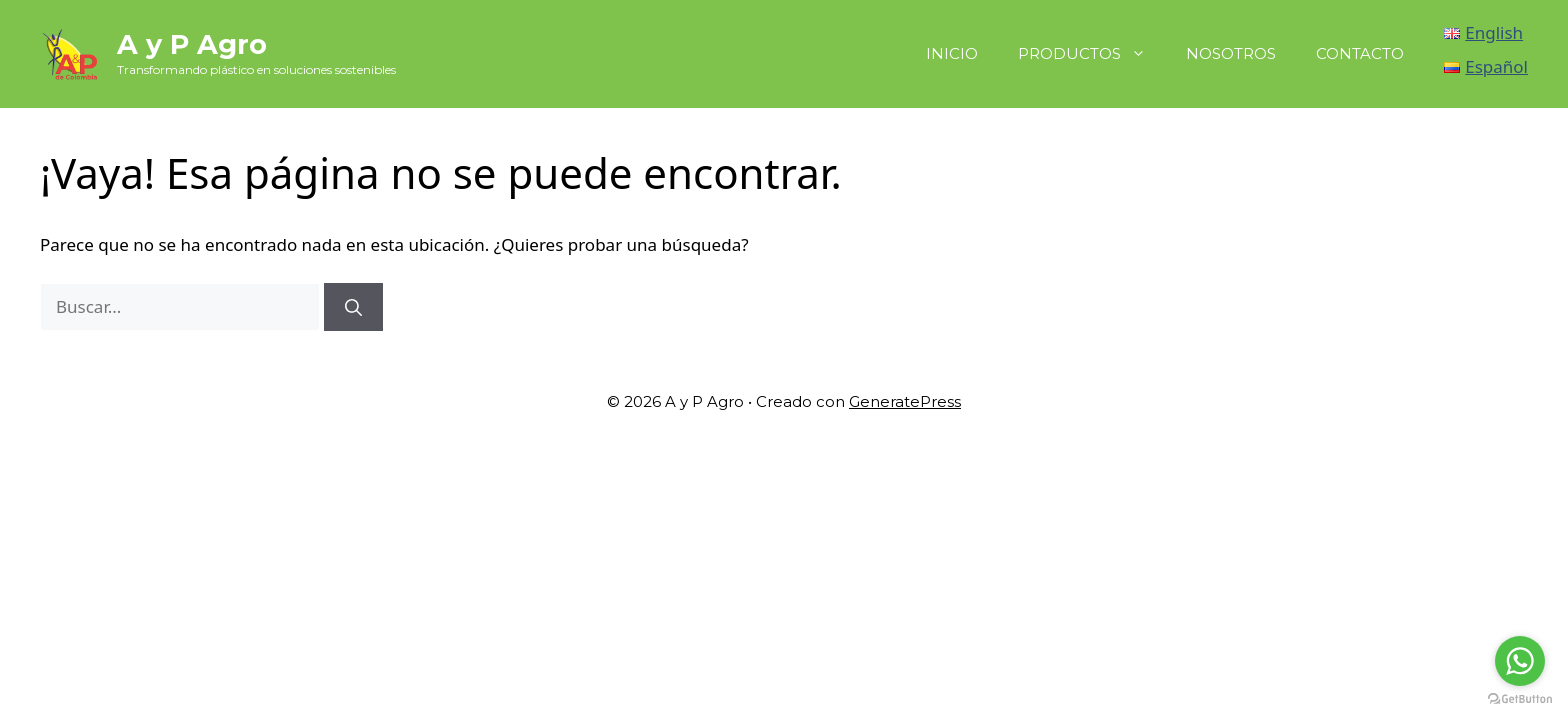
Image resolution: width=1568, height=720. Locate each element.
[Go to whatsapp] (1520, 661)
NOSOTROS (1231, 53)
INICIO (952, 53)
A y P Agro (192, 44)
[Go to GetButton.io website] (1520, 699)
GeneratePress (905, 401)
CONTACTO (1360, 53)
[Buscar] (353, 307)
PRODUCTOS (1092, 54)
